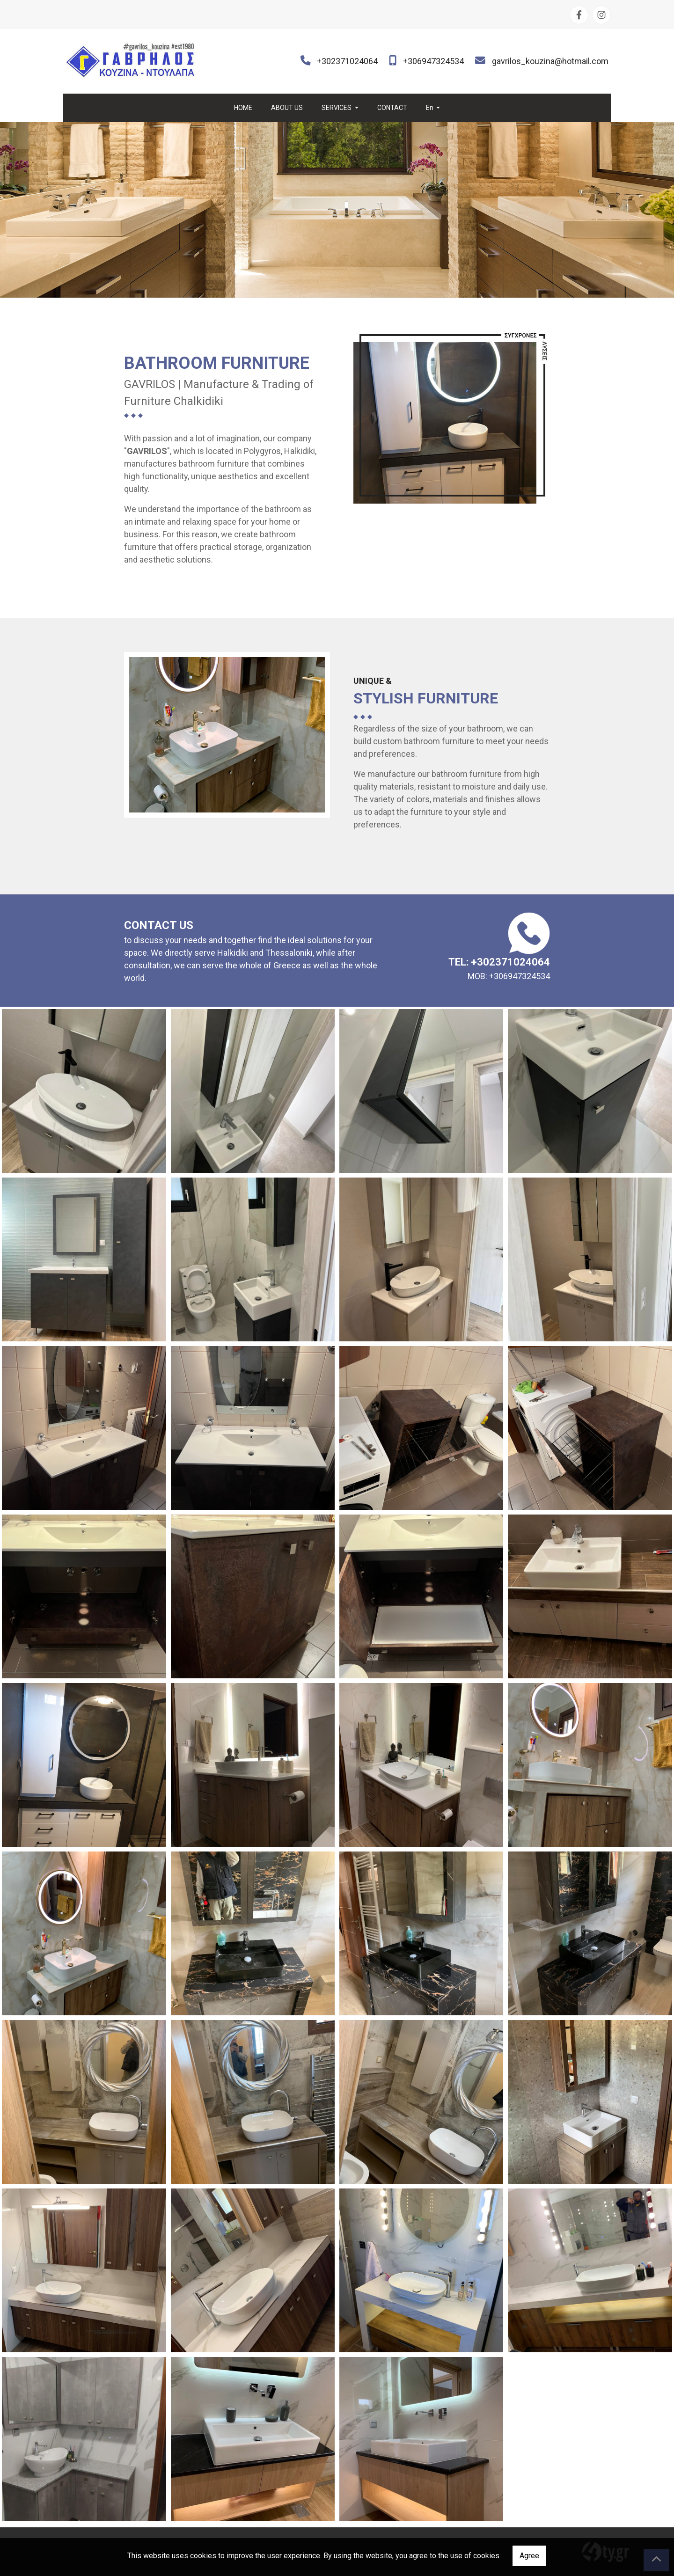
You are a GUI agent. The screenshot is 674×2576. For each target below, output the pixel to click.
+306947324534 (433, 61)
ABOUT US (287, 107)
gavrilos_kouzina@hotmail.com (550, 61)
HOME (243, 107)
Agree (529, 2555)
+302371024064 (347, 61)
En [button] (430, 107)
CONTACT (392, 107)
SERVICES (337, 107)
